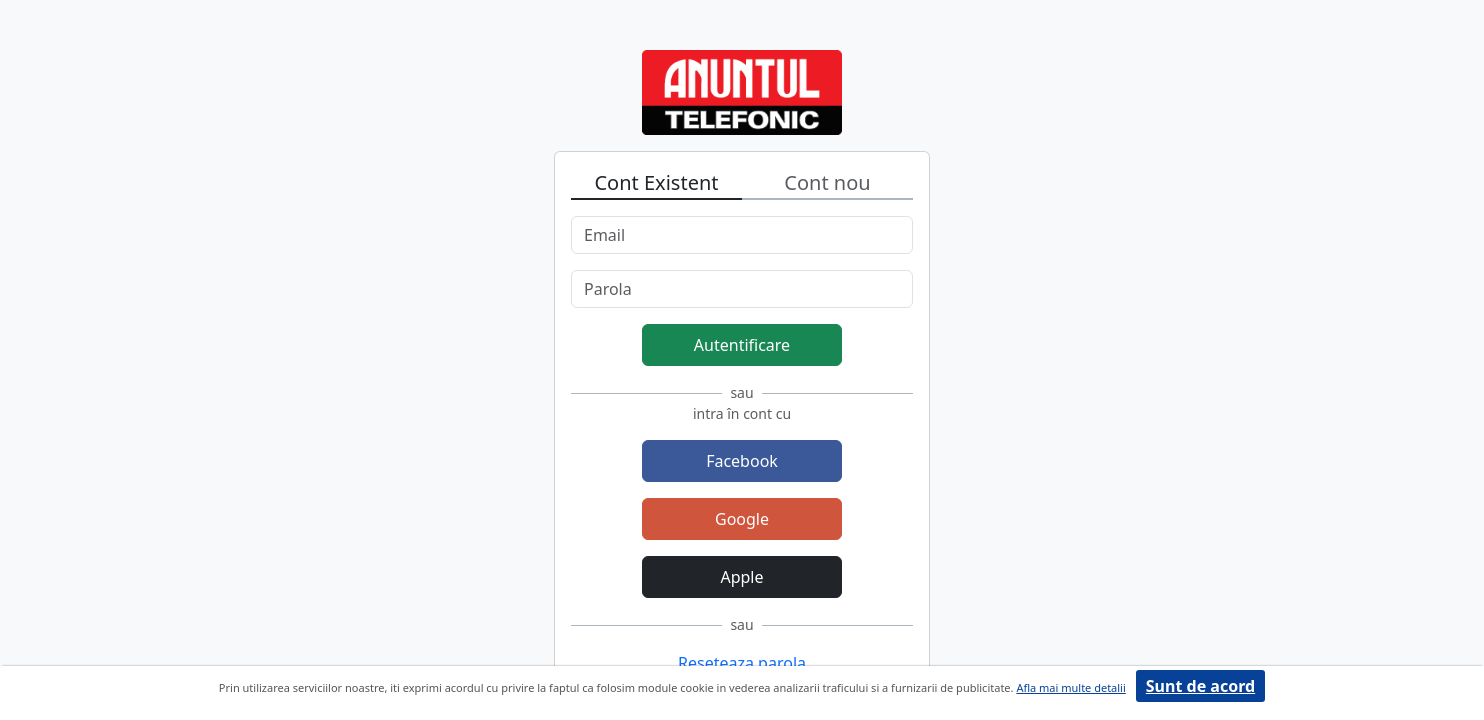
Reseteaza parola (742, 663)
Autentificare (742, 345)
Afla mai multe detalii (1070, 687)
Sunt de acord (1200, 686)
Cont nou (827, 182)
